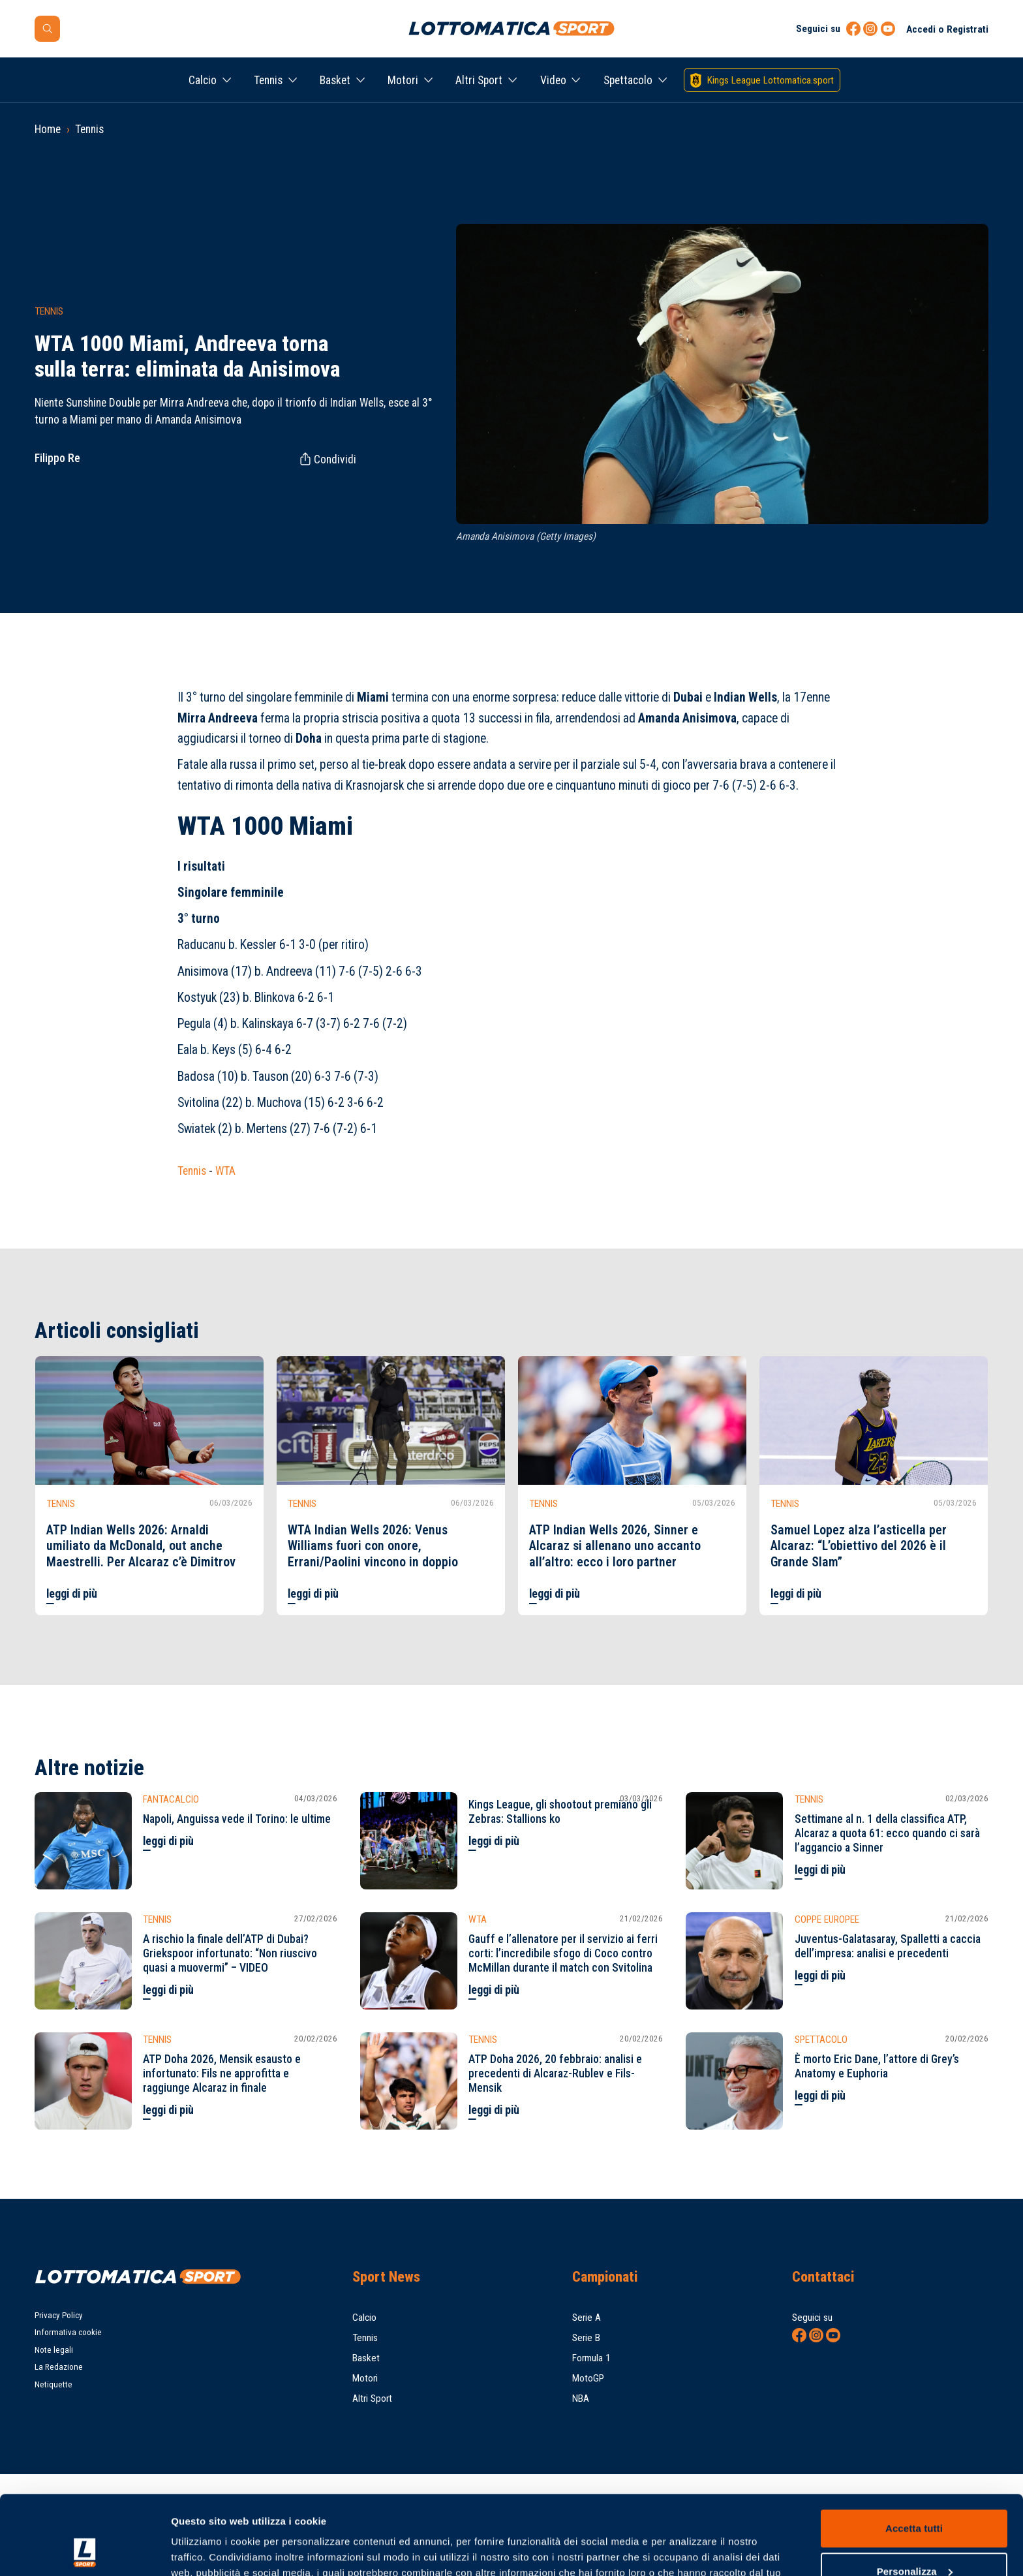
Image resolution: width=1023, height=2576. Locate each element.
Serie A (586, 2317)
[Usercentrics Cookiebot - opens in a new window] (84, 2550)
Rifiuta (913, 2539)
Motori (403, 80)
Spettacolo (627, 80)
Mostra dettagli (206, 2550)
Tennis (268, 80)
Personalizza (915, 2496)
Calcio (203, 80)
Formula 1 (591, 2358)
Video (553, 80)
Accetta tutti (914, 2454)
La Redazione (59, 2367)
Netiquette (53, 2384)
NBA (580, 2398)
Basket (335, 80)
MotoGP (588, 2378)
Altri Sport (478, 80)
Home (48, 129)
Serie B (586, 2338)
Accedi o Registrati (947, 29)
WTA (225, 1170)
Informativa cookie (68, 2332)
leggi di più (71, 1593)
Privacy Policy (59, 2315)
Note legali (54, 2350)
